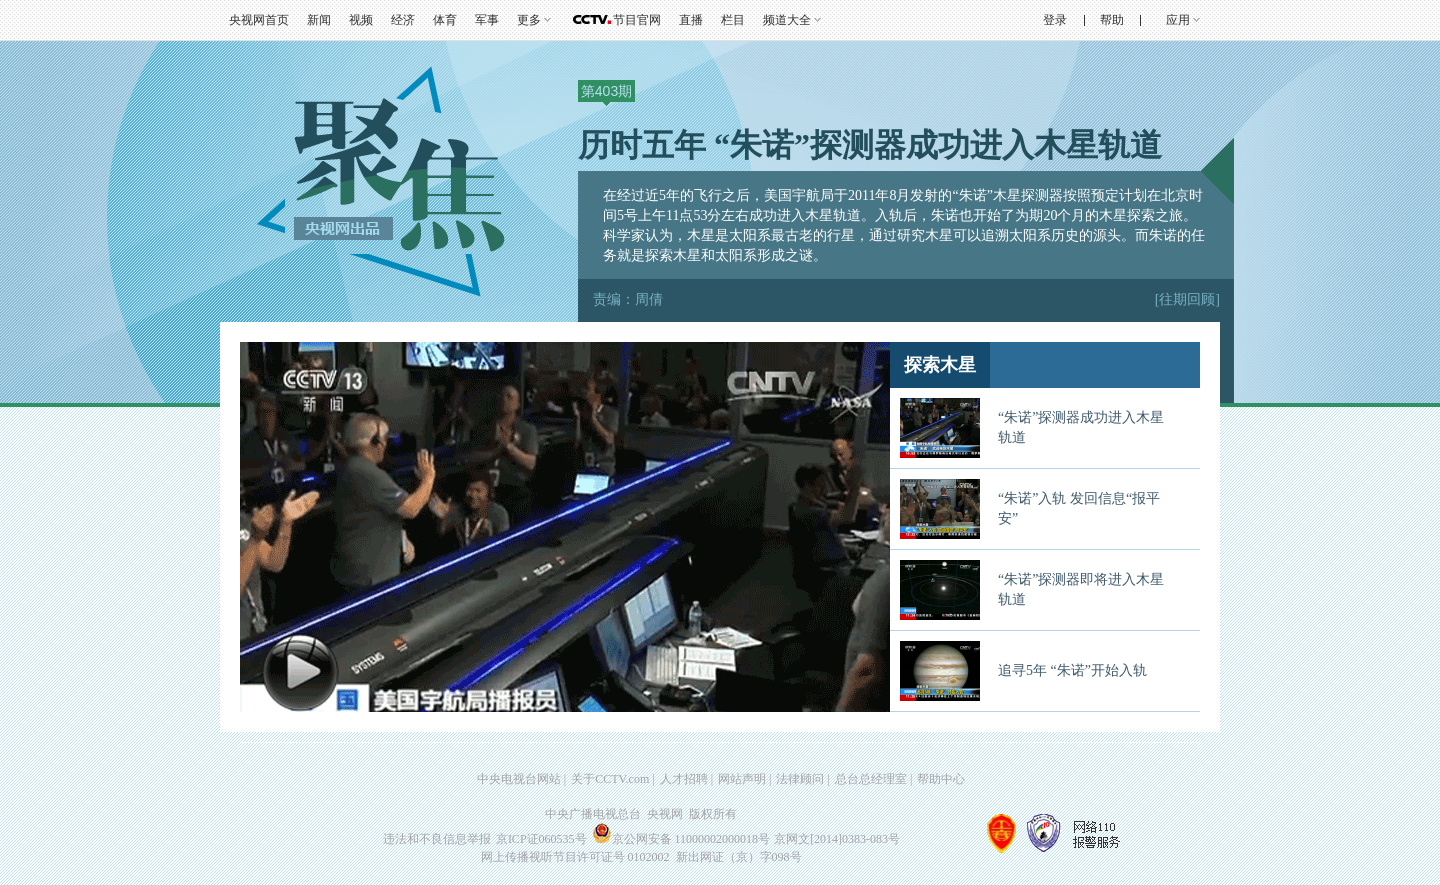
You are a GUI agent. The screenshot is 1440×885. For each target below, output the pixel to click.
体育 (445, 20)
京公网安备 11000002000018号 (681, 839)
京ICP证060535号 (541, 839)
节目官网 (637, 20)
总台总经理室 (871, 779)
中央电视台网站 (519, 779)
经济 (403, 20)
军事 (487, 20)
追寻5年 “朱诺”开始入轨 (1072, 670)
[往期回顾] (1187, 299)
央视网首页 (259, 20)
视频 (361, 20)
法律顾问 (800, 779)
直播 (691, 20)
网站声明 (742, 779)
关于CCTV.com (610, 779)
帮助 (1112, 20)
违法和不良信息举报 (437, 839)
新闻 (319, 20)
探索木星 (940, 365)
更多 (529, 20)
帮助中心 (941, 779)
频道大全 (787, 20)
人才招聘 (684, 779)
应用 (1178, 20)
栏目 (733, 20)
